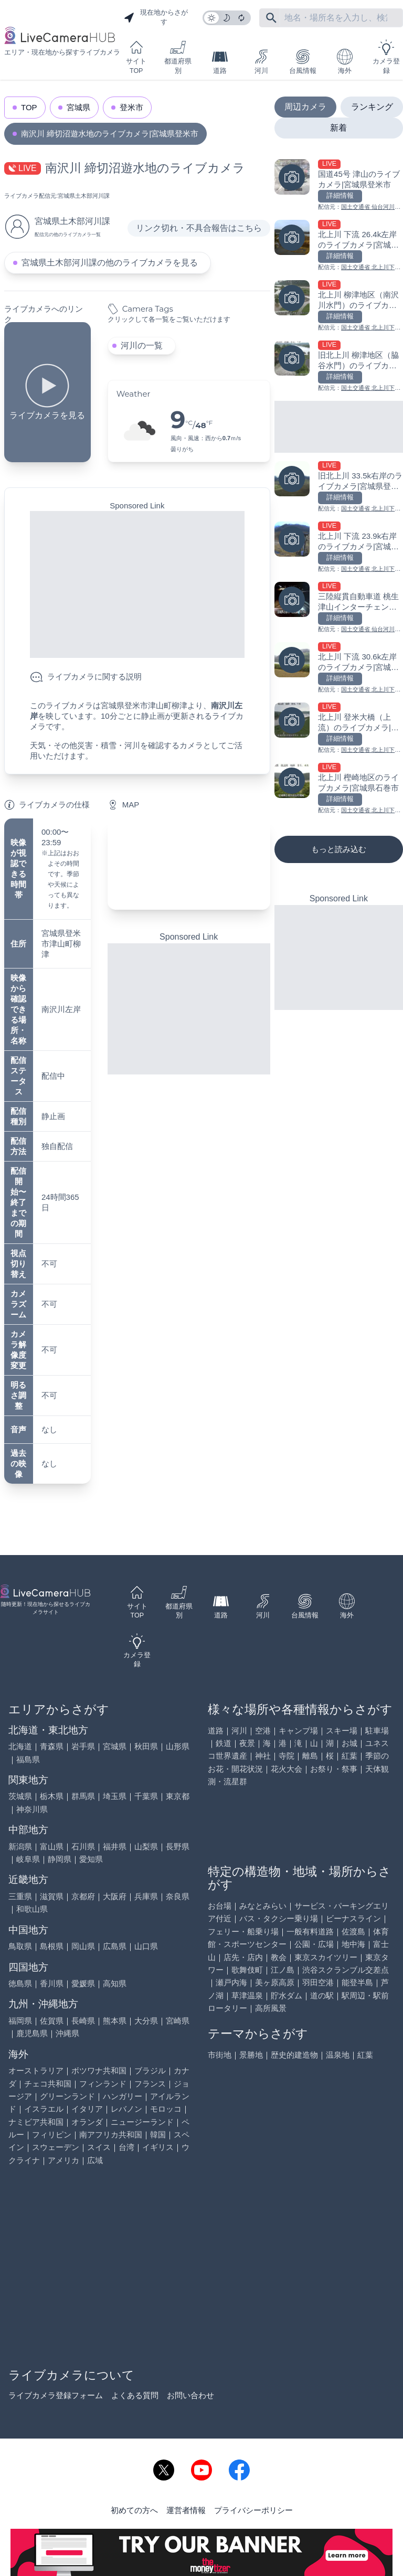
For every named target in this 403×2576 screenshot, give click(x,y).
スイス (99, 2147)
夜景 (247, 1743)
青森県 (51, 1746)
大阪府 (114, 1896)
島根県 (51, 1946)
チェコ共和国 (47, 2083)
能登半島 (357, 1982)
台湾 (126, 2147)
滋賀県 (51, 1896)
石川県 (83, 1846)
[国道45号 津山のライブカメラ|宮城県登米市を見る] (338, 185)
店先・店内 (243, 1957)
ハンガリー (122, 2096)
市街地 (219, 2054)
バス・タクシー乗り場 (278, 1918)
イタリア (87, 2108)
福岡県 (20, 2020)
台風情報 (302, 61)
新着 (338, 127)
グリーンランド (67, 2096)
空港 (263, 1730)
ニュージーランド (142, 2121)
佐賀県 (51, 2020)
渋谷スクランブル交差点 (345, 1969)
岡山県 (83, 1946)
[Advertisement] (137, 584)
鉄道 (223, 1743)
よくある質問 (134, 2395)
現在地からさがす (156, 17)
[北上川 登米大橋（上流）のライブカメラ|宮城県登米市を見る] (338, 728)
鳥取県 (20, 1946)
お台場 (219, 1905)
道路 (220, 61)
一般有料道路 (310, 1931)
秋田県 (146, 1746)
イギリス (158, 2147)
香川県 (51, 1983)
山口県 (146, 1946)
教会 (279, 1957)
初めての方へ (134, 2510)
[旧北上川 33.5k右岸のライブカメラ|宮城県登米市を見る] (338, 487)
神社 (263, 1755)
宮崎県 (177, 2020)
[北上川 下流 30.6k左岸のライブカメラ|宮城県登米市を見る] (338, 668)
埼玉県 (114, 1796)
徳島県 (20, 1983)
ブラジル (150, 2070)
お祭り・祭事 (333, 1768)
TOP (29, 107)
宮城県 (78, 107)
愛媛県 (83, 1983)
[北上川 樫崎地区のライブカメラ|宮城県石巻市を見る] (338, 789)
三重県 (20, 1896)
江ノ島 (282, 1969)
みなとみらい (263, 1905)
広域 (95, 2160)
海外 (345, 61)
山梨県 (146, 1846)
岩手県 (83, 1746)
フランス (150, 2083)
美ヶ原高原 (274, 1982)
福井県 (114, 1846)
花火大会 (286, 1768)
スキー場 (341, 1730)
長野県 (177, 1846)
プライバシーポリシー (253, 2510)
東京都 (177, 1796)
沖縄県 (67, 2033)
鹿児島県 (32, 2033)
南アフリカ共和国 (110, 2134)
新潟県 (20, 1846)
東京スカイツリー (325, 1957)
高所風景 (271, 2008)
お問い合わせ (190, 2395)
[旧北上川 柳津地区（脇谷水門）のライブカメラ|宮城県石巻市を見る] (338, 366)
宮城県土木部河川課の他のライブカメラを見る (110, 262)
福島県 (28, 1759)
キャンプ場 (298, 1730)
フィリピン (51, 2134)
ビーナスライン (353, 1918)
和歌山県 (32, 1908)
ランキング (372, 106)
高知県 (114, 1983)
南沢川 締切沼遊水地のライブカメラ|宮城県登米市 (109, 133)
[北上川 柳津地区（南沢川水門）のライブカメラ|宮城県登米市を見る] (338, 306)
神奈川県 (32, 1809)
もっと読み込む (338, 849)
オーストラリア (35, 2070)
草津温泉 (247, 1995)
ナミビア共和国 (35, 2121)
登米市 (131, 107)
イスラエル (43, 2108)
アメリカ (63, 2160)
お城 (349, 1743)
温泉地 (337, 2054)
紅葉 (349, 1755)
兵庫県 (146, 1896)
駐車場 (377, 1730)
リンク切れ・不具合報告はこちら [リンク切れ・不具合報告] (199, 227)
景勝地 (251, 2054)
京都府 (83, 1896)
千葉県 (146, 1796)
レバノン (126, 2108)
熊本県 (114, 2020)
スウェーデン (55, 2147)
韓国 (158, 2134)
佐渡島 (353, 1931)
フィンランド (102, 2083)
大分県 (146, 2020)
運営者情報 (186, 2510)
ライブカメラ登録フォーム (55, 2395)
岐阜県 (28, 1859)
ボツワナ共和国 (98, 2070)
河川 (261, 61)
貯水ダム (286, 1995)
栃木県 (51, 1796)
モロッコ (166, 2108)
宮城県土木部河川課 (84, 196)
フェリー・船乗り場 (243, 1931)
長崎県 (83, 2020)
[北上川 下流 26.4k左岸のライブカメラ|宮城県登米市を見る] (338, 246)
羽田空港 (318, 1982)
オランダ (87, 2121)
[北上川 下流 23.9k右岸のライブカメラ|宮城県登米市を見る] (338, 547)
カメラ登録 (386, 56)
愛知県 (91, 1859)
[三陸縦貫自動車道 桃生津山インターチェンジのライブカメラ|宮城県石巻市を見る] (338, 608)
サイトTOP (136, 56)
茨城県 (20, 1796)
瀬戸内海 (231, 1982)
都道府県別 (178, 56)
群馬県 (83, 1796)
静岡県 (59, 1859)
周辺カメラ (305, 106)
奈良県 (177, 1896)
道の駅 (322, 1995)
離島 (310, 1755)
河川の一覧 (142, 345)
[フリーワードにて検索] (271, 17)
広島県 (114, 1946)
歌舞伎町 (247, 1969)
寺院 (286, 1755)
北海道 (20, 1746)
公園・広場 (314, 1944)
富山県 (51, 1846)
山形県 (177, 1746)
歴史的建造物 (294, 2054)
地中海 (353, 1944)
